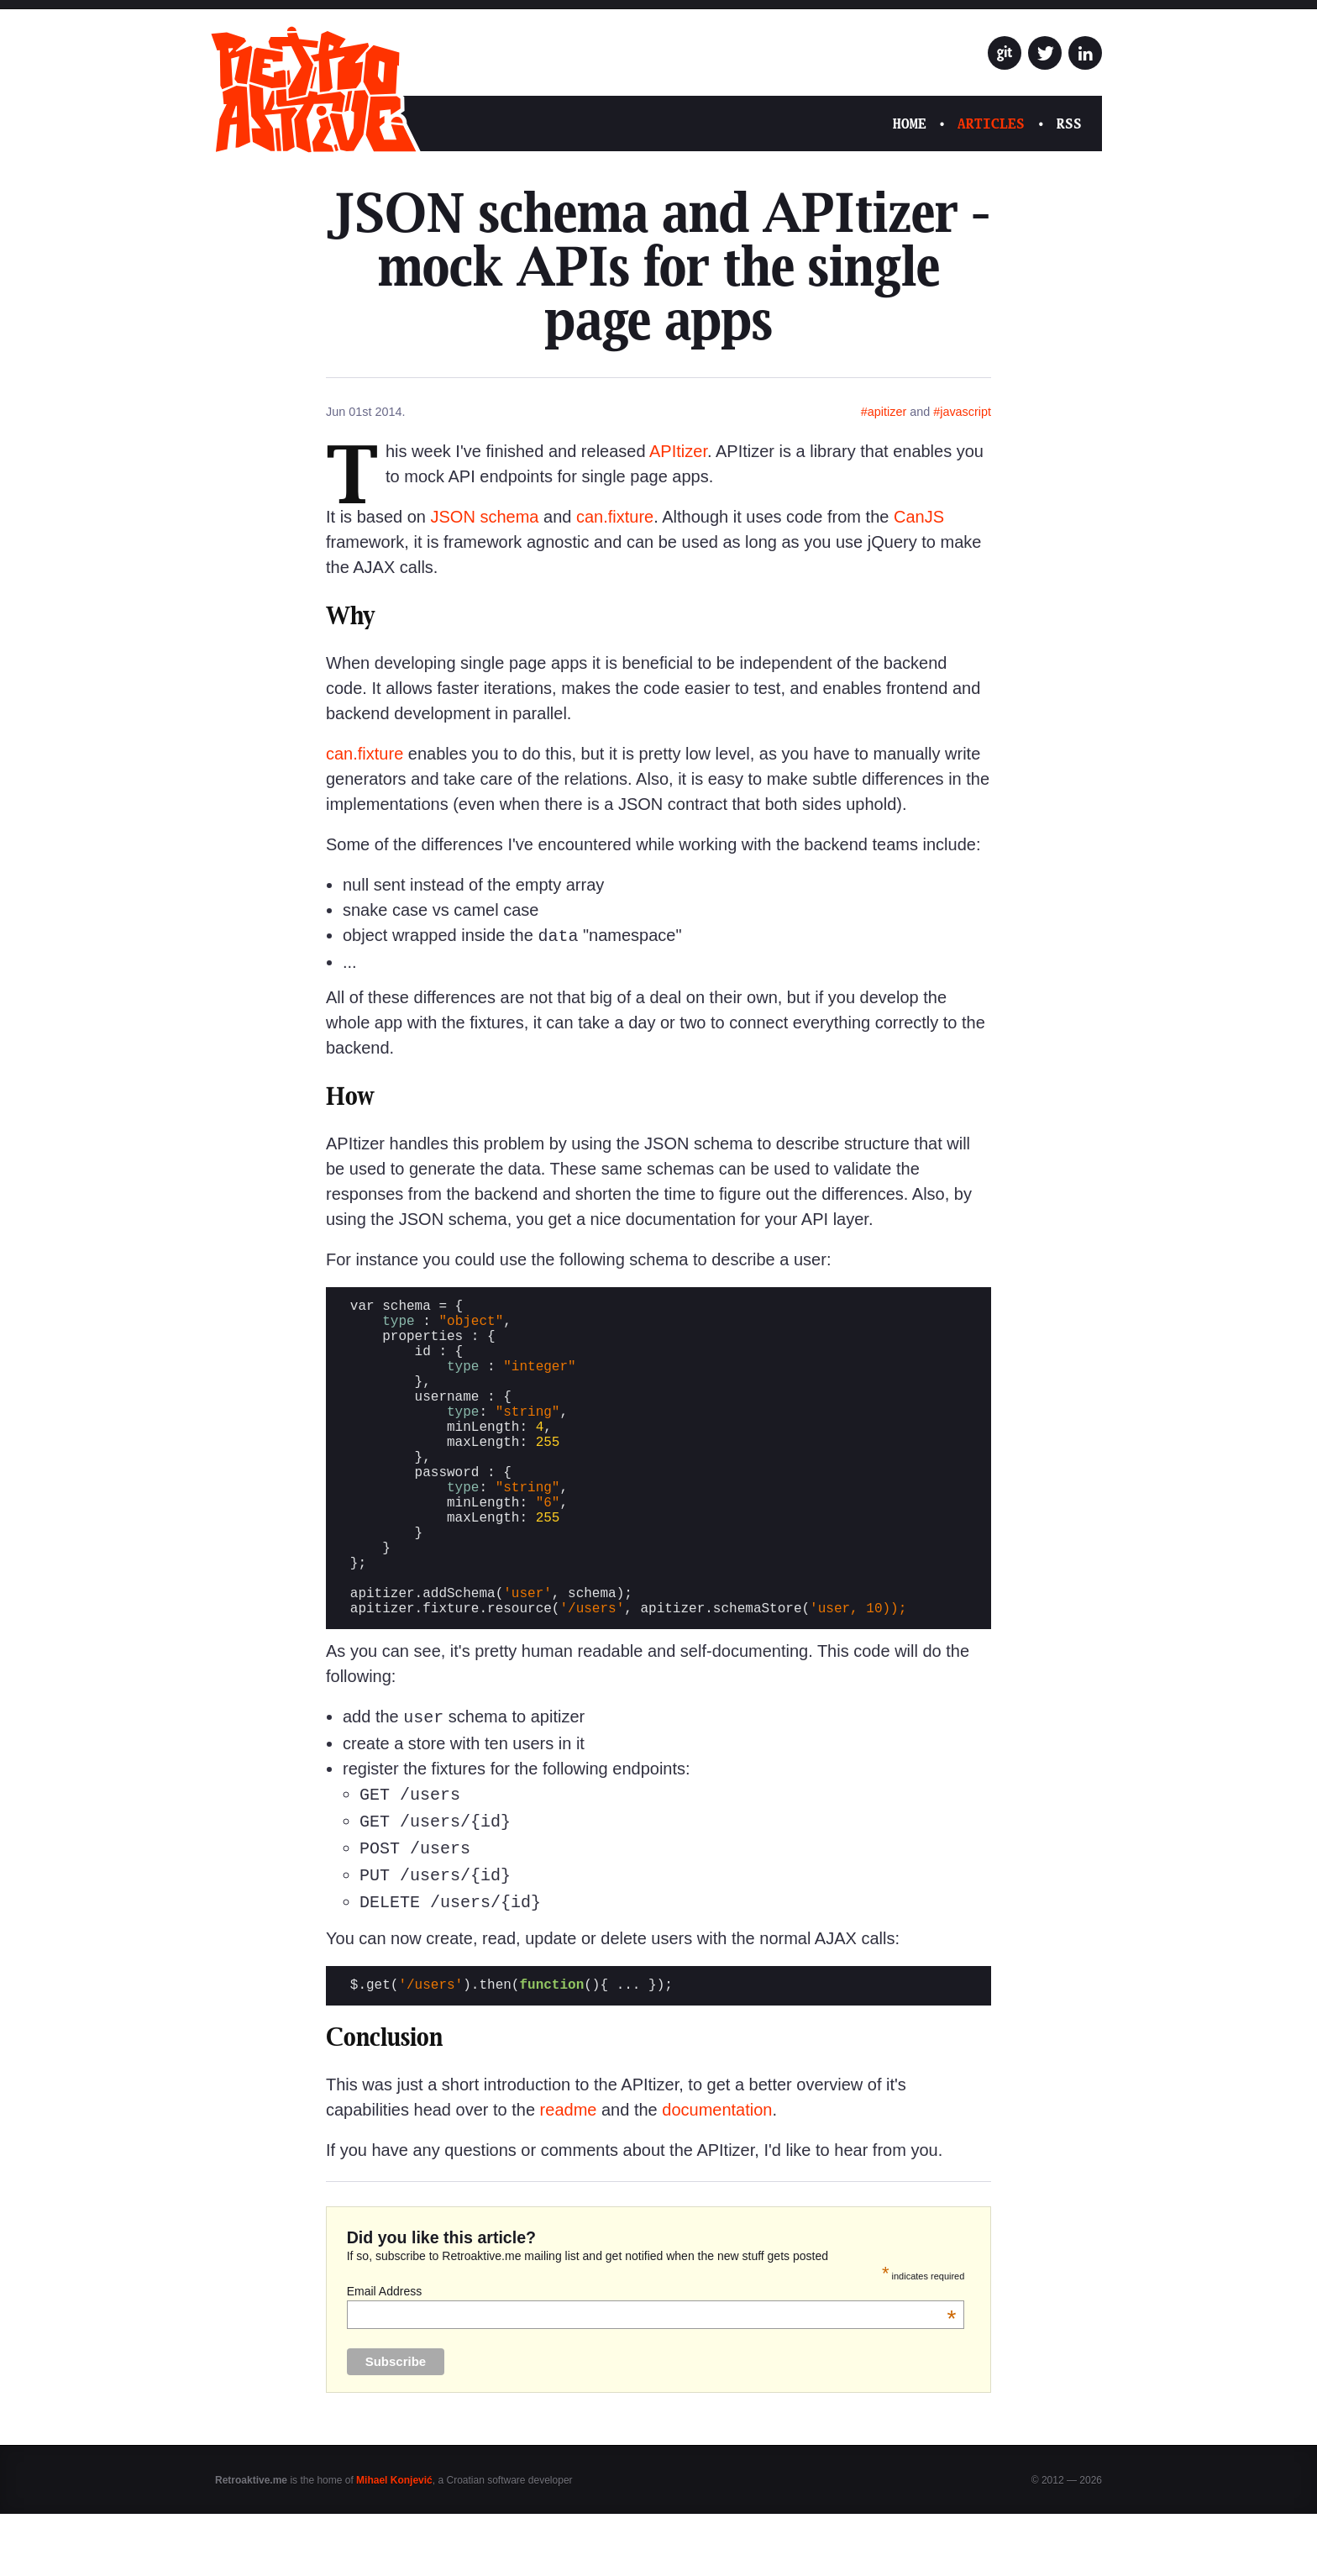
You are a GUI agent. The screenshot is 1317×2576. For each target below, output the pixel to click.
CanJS (919, 516)
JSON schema (485, 516)
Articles (991, 123)
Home (909, 123)
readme (568, 2172)
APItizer (678, 451)
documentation (717, 2172)
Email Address (652, 2353)
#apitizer (883, 411)
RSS (1069, 123)
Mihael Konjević (394, 2542)
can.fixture (614, 516)
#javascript (962, 411)
